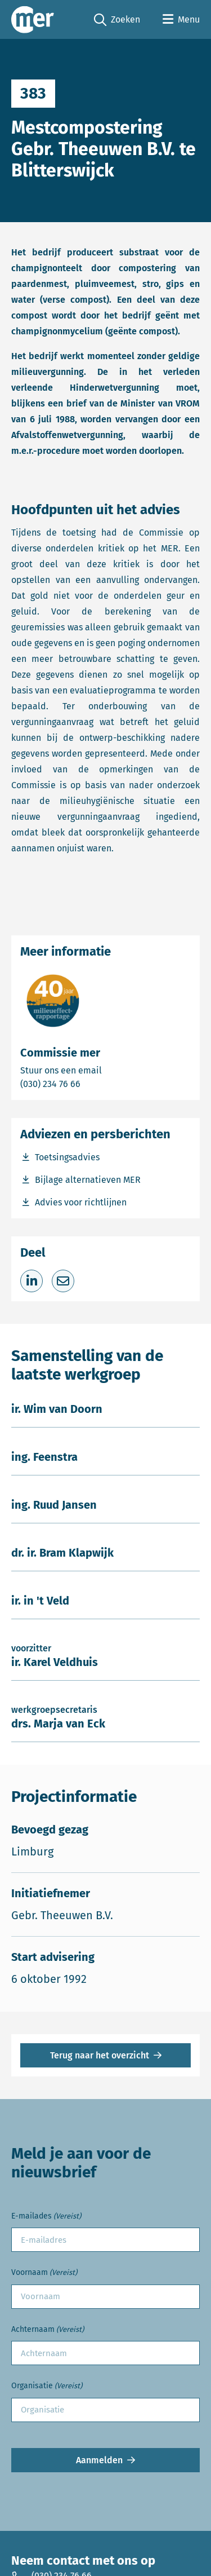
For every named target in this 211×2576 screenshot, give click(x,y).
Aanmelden (99, 2460)
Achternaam (47, 2330)
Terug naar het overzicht (99, 2055)
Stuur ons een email (105, 1070)
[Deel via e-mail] (63, 1281)
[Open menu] (181, 19)
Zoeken (117, 20)
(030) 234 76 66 (89, 1083)
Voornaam (44, 2273)
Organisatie (46, 2386)
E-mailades (46, 2217)
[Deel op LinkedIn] (31, 1281)
